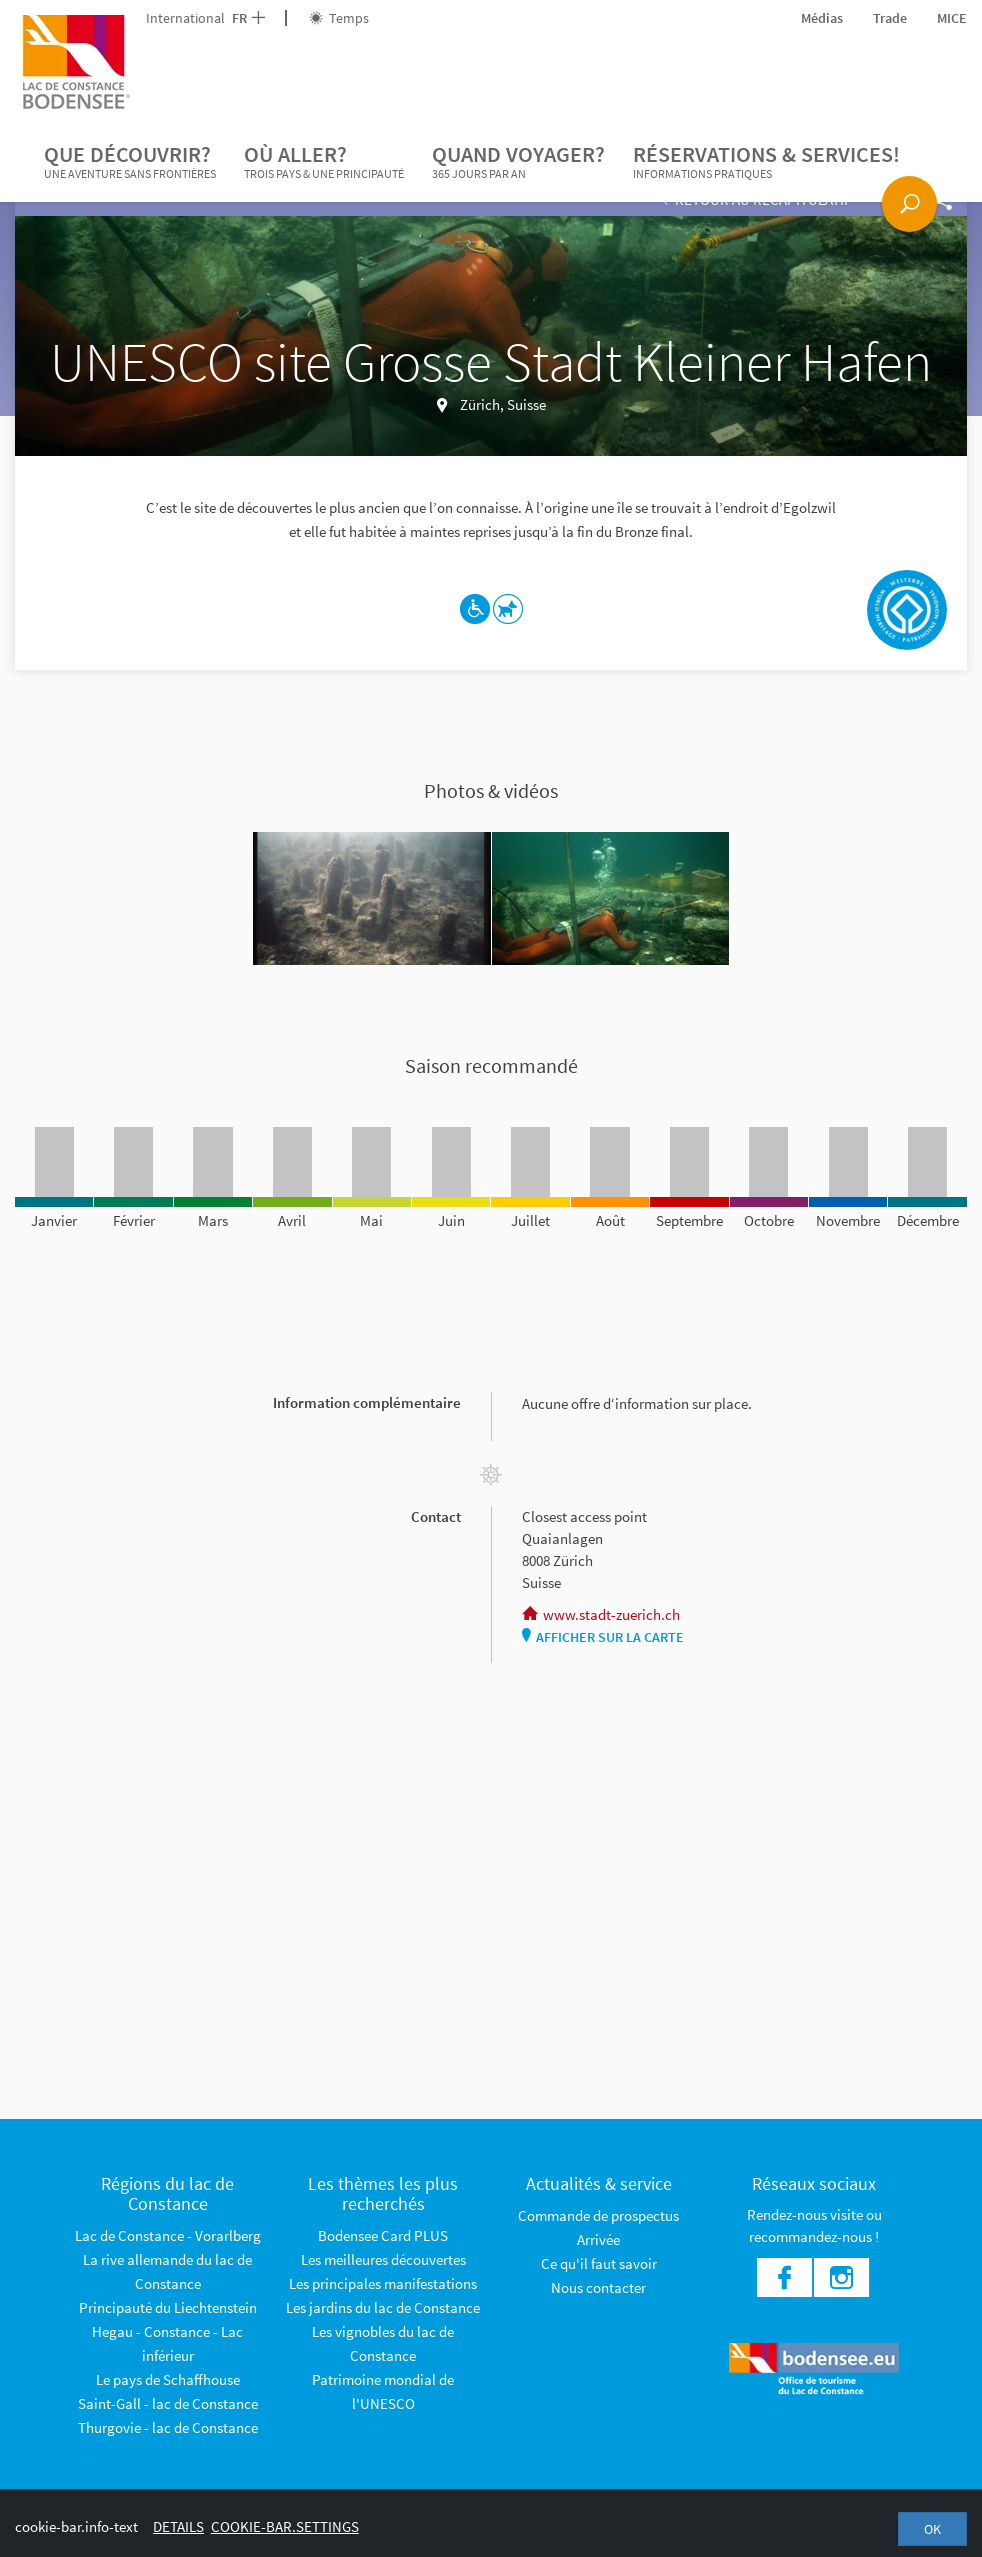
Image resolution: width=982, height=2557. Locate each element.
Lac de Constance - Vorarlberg (168, 2235)
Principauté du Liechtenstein (168, 2307)
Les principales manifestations (383, 2283)
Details (178, 2526)
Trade (890, 18)
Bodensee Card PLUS (383, 2235)
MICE (952, 18)
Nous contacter (598, 2287)
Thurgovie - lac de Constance (168, 2427)
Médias (822, 18)
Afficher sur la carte (603, 1637)
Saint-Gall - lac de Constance (168, 2403)
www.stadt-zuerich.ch (601, 1614)
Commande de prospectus (598, 2215)
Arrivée (598, 2239)
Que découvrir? (130, 162)
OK (932, 2529)
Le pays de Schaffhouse (168, 2379)
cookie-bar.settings (285, 2526)
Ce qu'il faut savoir (599, 2263)
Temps (339, 18)
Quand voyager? (518, 162)
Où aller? (324, 162)
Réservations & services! (766, 162)
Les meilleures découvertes (383, 2259)
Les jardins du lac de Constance (383, 2307)
